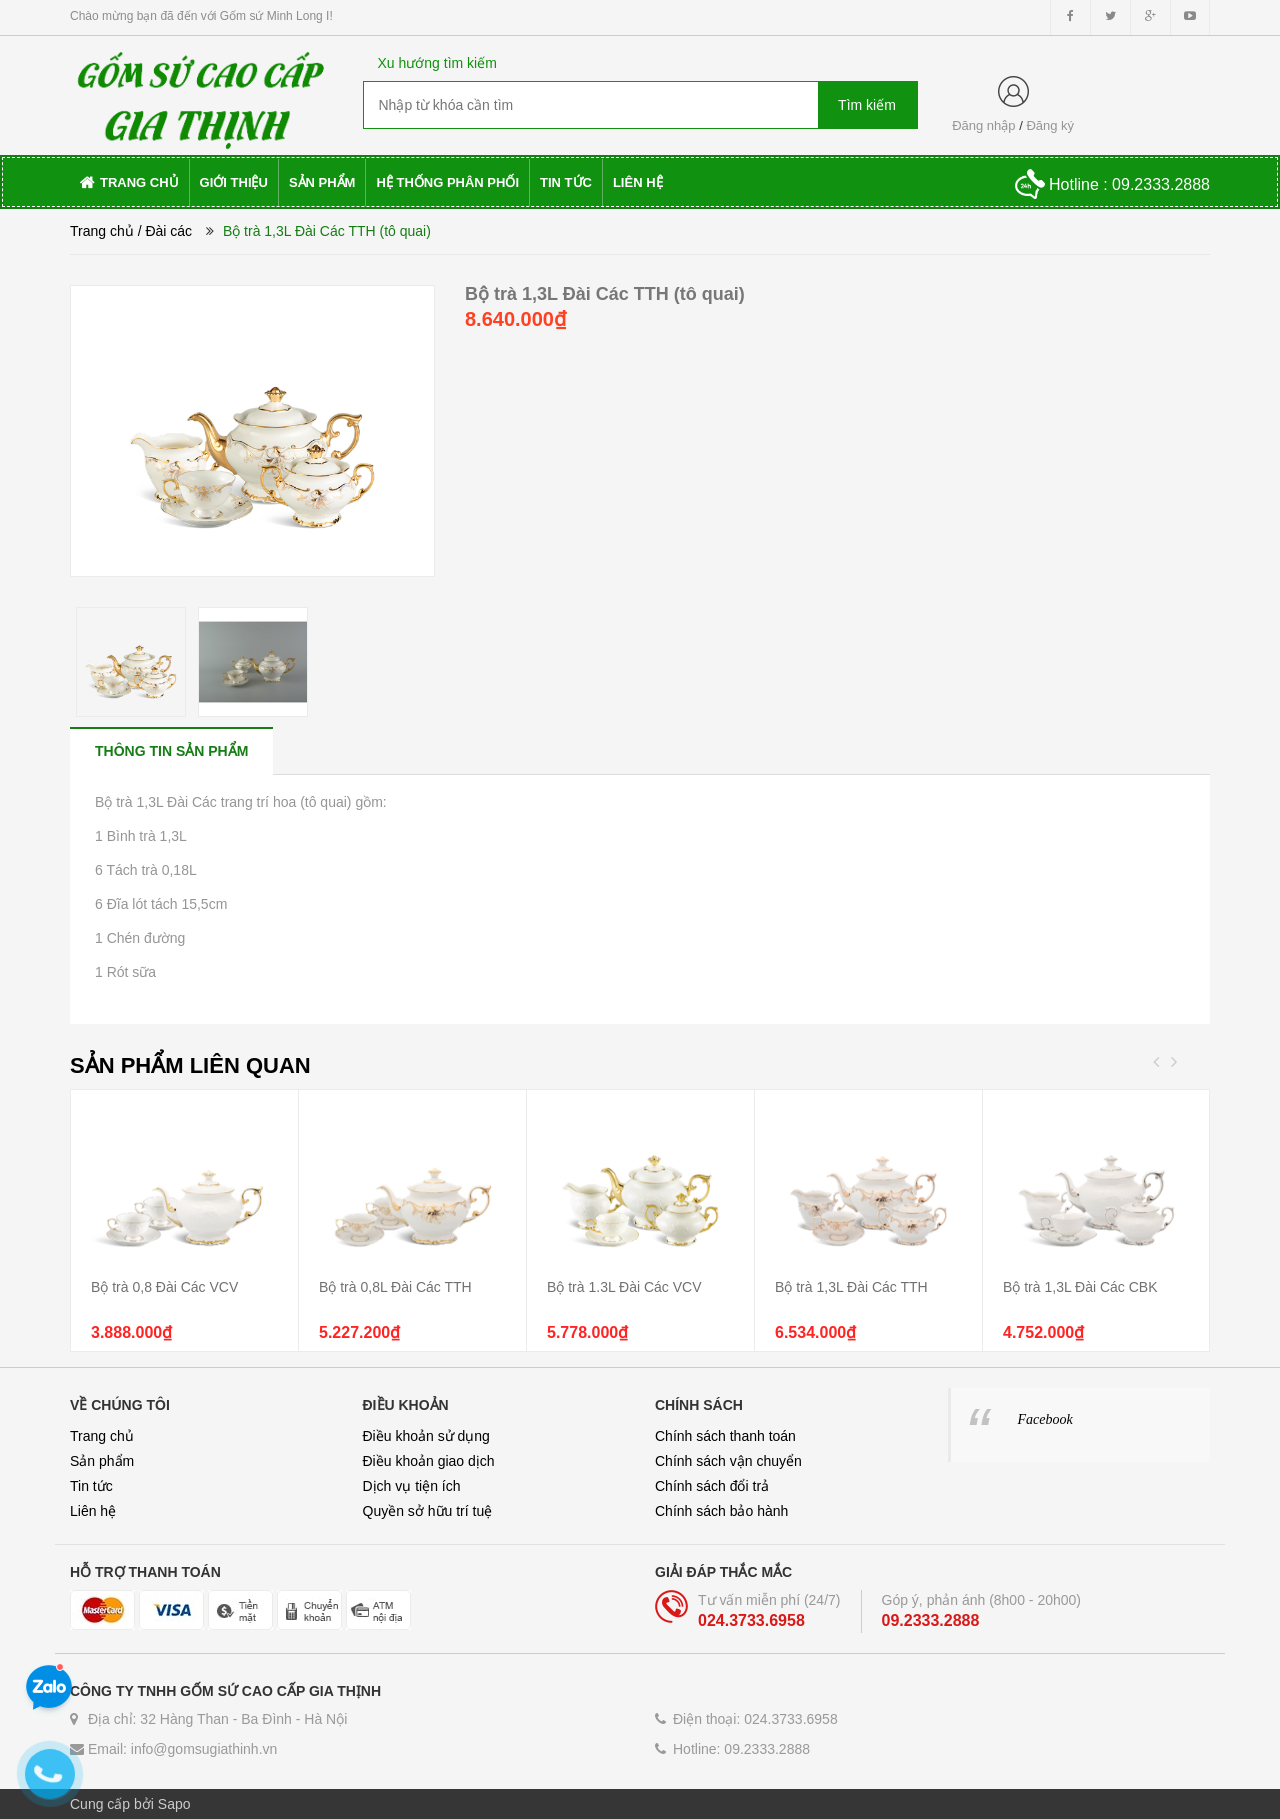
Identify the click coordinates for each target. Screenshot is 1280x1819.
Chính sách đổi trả (712, 1486)
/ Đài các (165, 231)
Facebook (1045, 1419)
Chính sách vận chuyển (728, 1461)
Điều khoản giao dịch (429, 1461)
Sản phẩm (102, 1461)
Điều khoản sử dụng (426, 1436)
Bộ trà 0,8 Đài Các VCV (164, 1287)
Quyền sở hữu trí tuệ (428, 1511)
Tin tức (91, 1486)
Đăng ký (1050, 125)
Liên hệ (93, 1511)
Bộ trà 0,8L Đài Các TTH (395, 1287)
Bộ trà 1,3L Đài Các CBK (1080, 1287)
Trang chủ (102, 1436)
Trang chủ (102, 231)
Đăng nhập (983, 125)
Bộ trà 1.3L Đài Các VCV (624, 1287)
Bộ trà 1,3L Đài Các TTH (851, 1287)
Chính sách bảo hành (721, 1511)
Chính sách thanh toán (725, 1436)
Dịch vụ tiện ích (412, 1486)
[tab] (171, 750)
